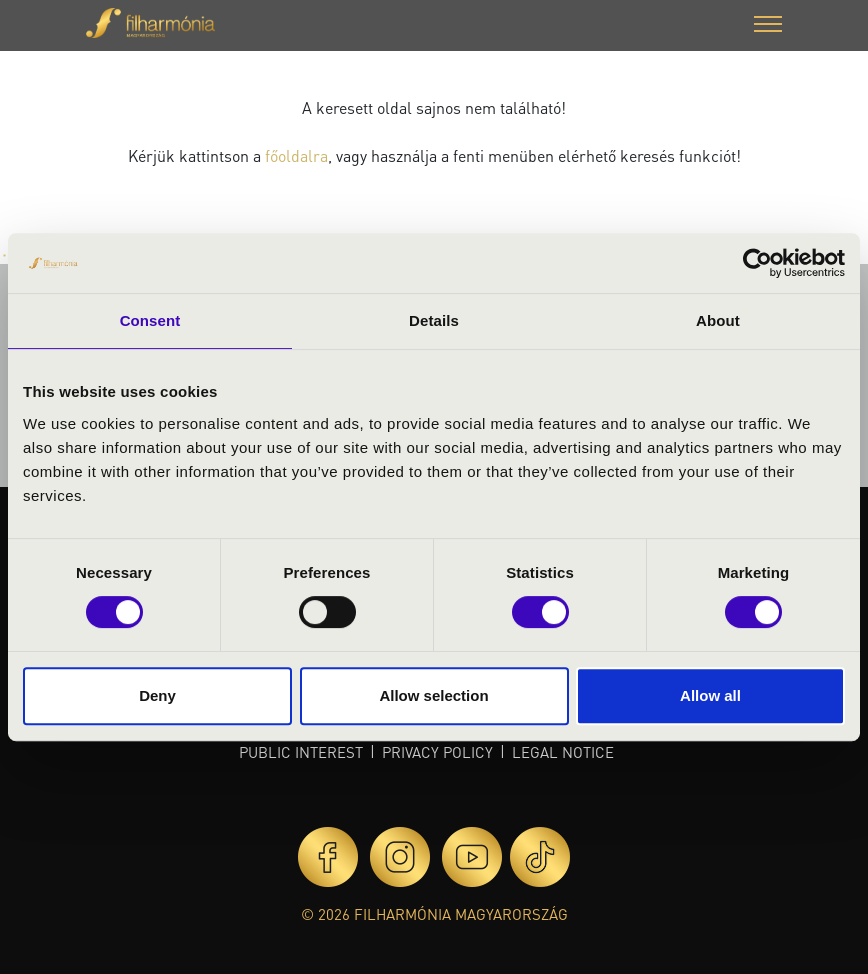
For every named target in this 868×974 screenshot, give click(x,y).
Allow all (710, 695)
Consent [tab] (150, 320)
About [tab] (718, 320)
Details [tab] (434, 320)
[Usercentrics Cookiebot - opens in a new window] (757, 263)
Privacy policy (437, 752)
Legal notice (563, 752)
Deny (157, 695)
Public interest (301, 752)
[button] (768, 26)
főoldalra (296, 155)
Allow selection (433, 695)
